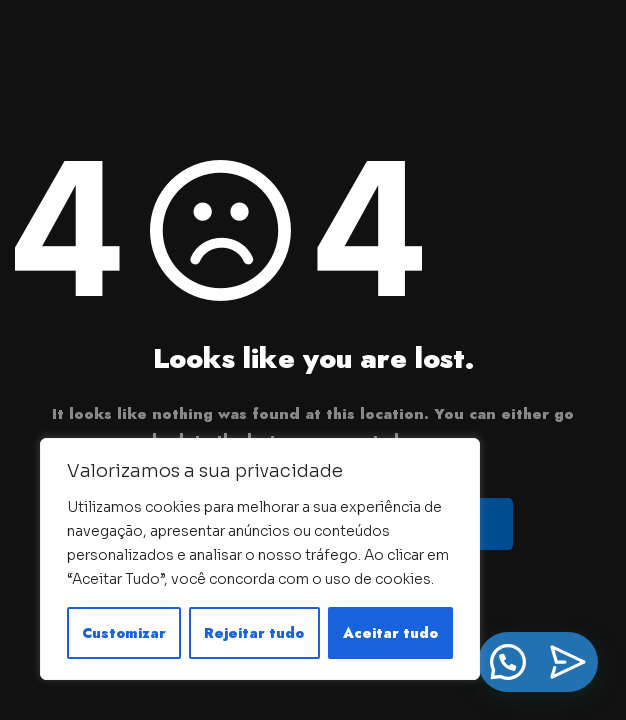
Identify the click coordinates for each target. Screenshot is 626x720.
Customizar (124, 633)
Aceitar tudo (390, 633)
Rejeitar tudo (254, 633)
